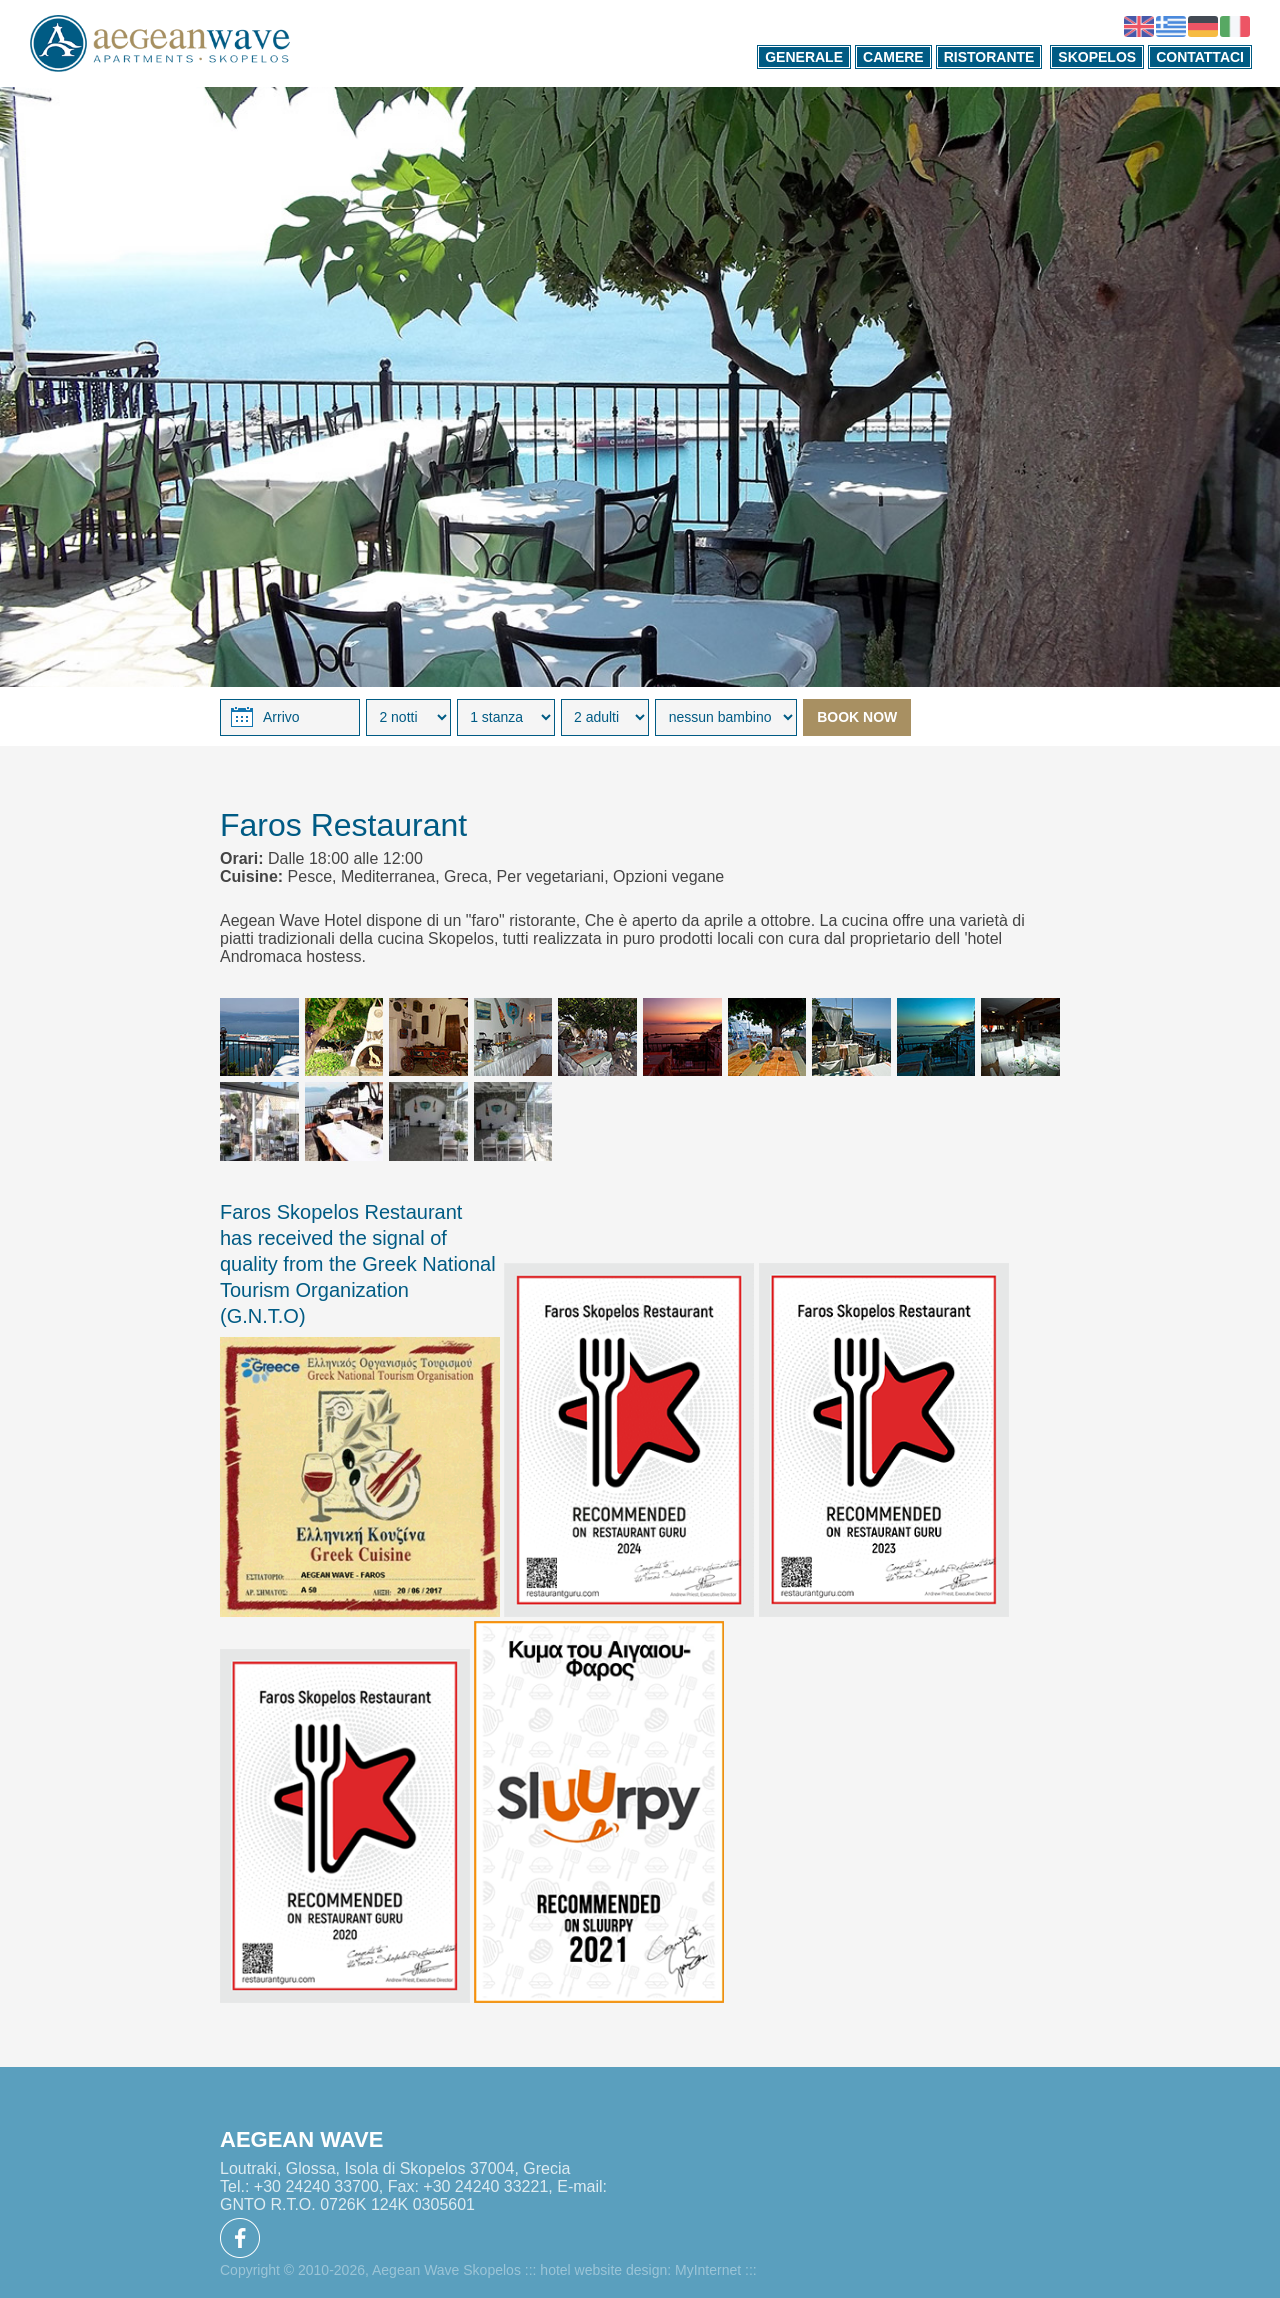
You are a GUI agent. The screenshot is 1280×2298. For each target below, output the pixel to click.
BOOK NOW (857, 717)
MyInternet (708, 2270)
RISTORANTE (989, 57)
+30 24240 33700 (316, 2186)
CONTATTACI (1200, 57)
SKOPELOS (1097, 57)
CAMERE (893, 57)
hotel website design (603, 2270)
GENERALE (804, 57)
